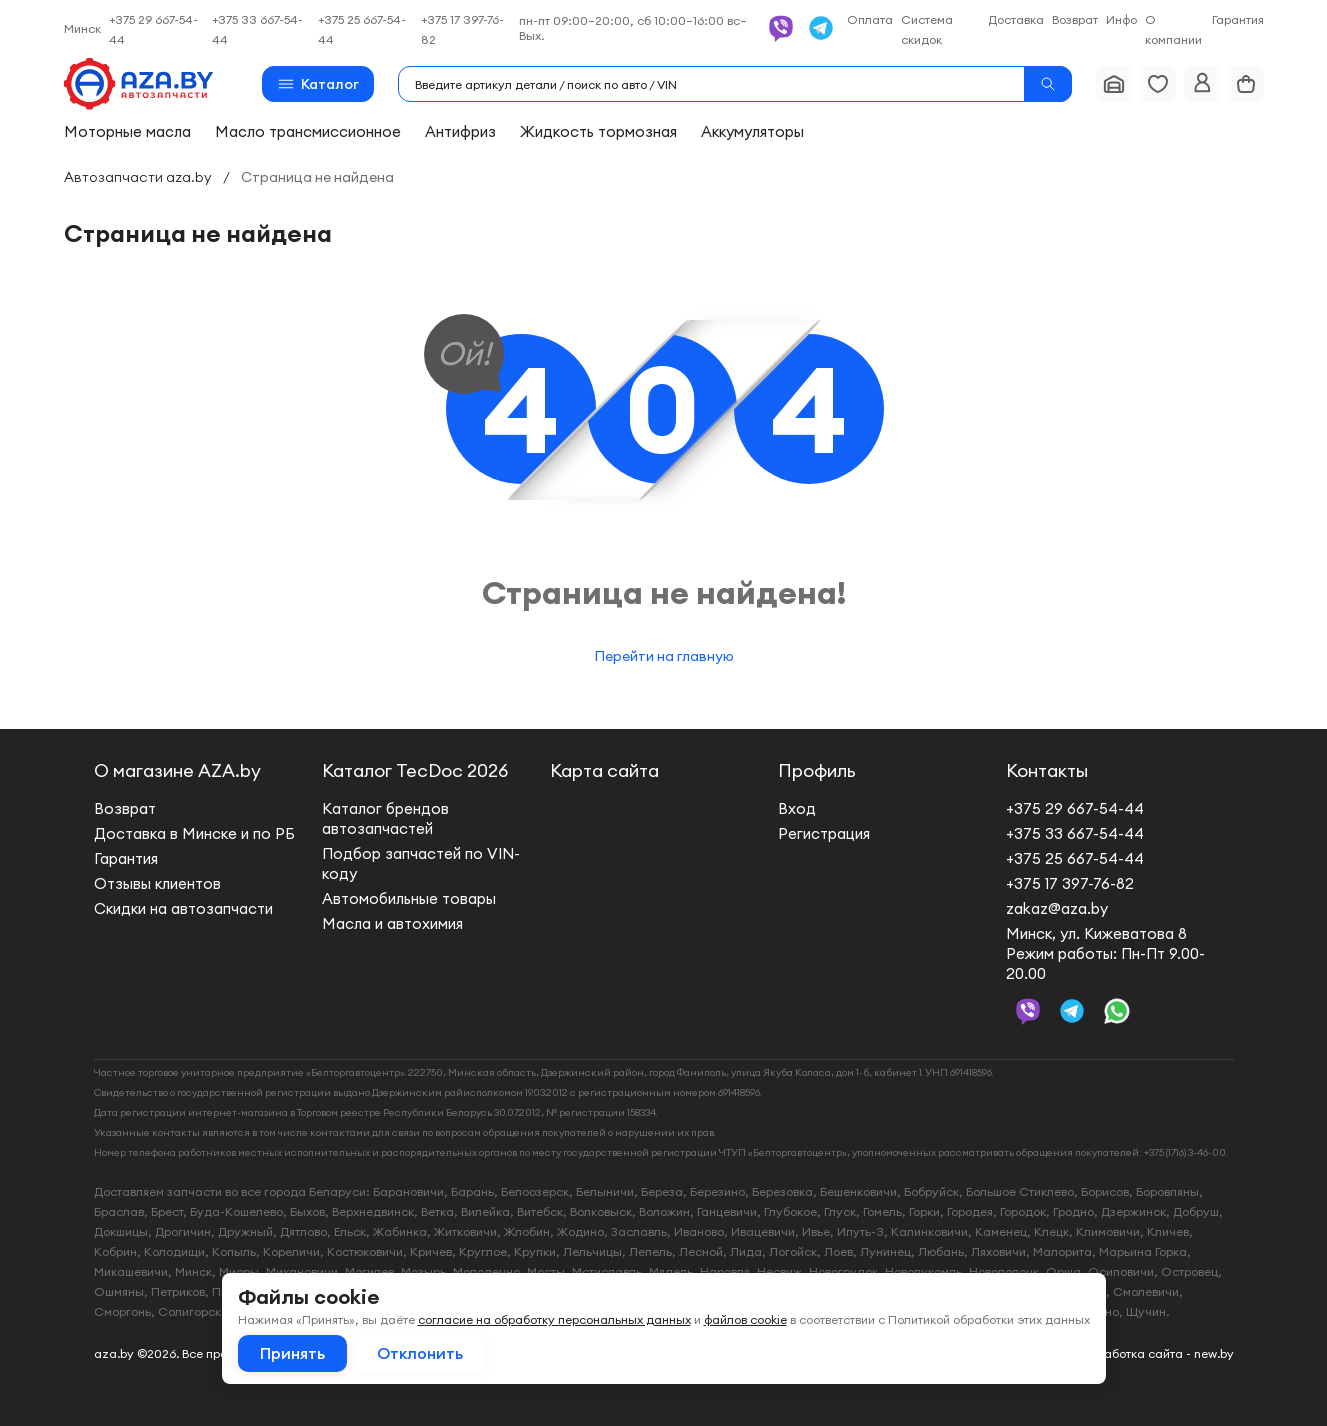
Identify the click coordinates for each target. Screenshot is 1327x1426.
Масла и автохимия (392, 923)
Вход (797, 808)
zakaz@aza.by (1057, 908)
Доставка (1016, 19)
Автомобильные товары (409, 898)
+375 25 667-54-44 (1075, 858)
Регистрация (824, 833)
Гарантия (1238, 19)
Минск (82, 28)
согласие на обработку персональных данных (554, 1319)
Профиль (817, 770)
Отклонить (420, 1353)
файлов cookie (745, 1319)
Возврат (1075, 19)
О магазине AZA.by (177, 770)
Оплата (870, 19)
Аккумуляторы (752, 131)
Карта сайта (604, 770)
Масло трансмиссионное (308, 131)
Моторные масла (127, 131)
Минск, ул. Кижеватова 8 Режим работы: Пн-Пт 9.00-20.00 (1105, 953)
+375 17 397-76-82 (1070, 883)
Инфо (1121, 19)
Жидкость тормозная (598, 131)
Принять (292, 1353)
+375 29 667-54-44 (1075, 808)
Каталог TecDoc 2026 (415, 770)
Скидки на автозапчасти (183, 908)
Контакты (1047, 770)
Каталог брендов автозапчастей (385, 818)
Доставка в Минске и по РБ (194, 833)
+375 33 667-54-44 (1075, 833)
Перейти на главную (664, 656)
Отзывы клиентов (157, 883)
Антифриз (460, 131)
